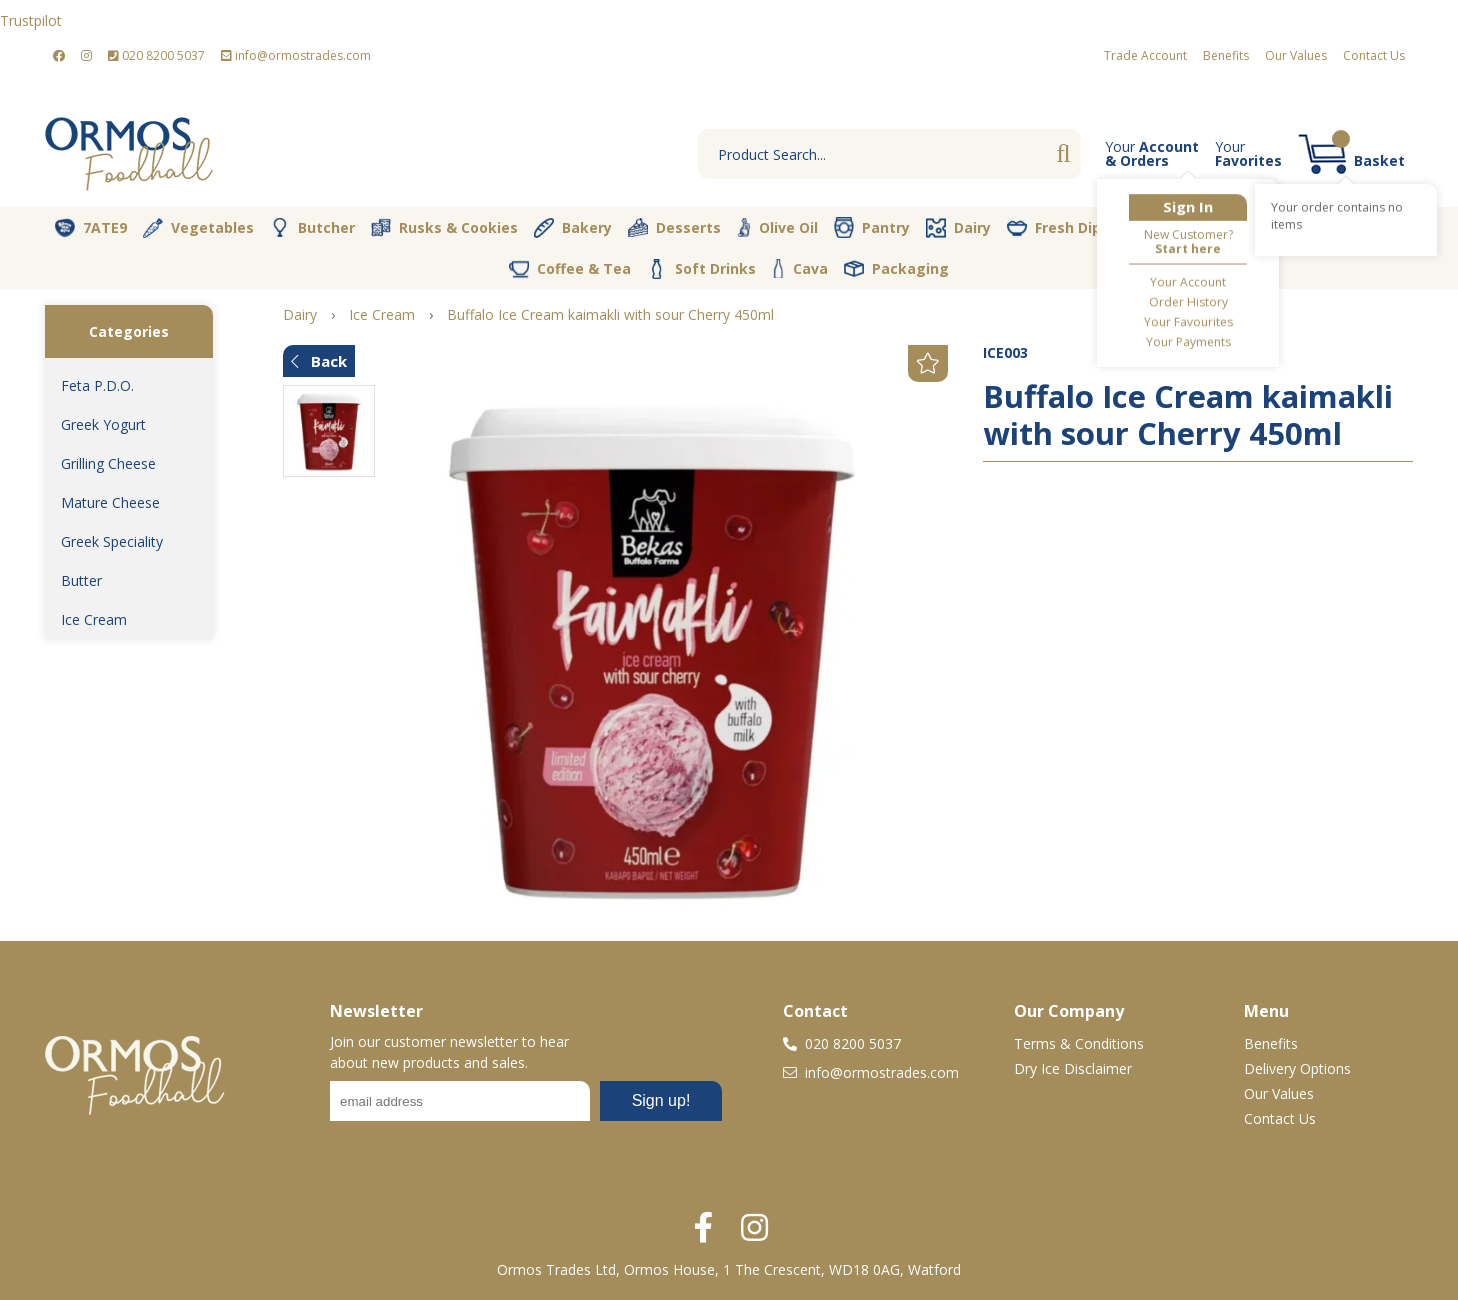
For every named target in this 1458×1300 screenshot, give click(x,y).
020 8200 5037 (156, 55)
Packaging (896, 269)
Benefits (1226, 55)
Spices (1366, 227)
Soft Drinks (701, 269)
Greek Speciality (112, 541)
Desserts (674, 228)
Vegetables (198, 228)
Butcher (312, 228)
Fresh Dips (1058, 228)
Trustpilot (31, 20)
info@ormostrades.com (296, 55)
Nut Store (1264, 227)
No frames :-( (526, 1107)
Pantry (872, 227)
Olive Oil (777, 228)
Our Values (1296, 55)
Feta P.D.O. (97, 385)
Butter (81, 580)
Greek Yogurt (103, 424)
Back (319, 361)
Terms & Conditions (1079, 1043)
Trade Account (1145, 55)
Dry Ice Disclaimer (1073, 1068)
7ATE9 (91, 228)
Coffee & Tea (570, 268)
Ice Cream (94, 619)
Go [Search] (1063, 154)
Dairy (958, 228)
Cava (800, 268)
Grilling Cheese (108, 463)
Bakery (573, 228)
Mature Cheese (110, 502)
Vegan (1162, 228)
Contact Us (1374, 55)
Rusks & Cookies (444, 228)
